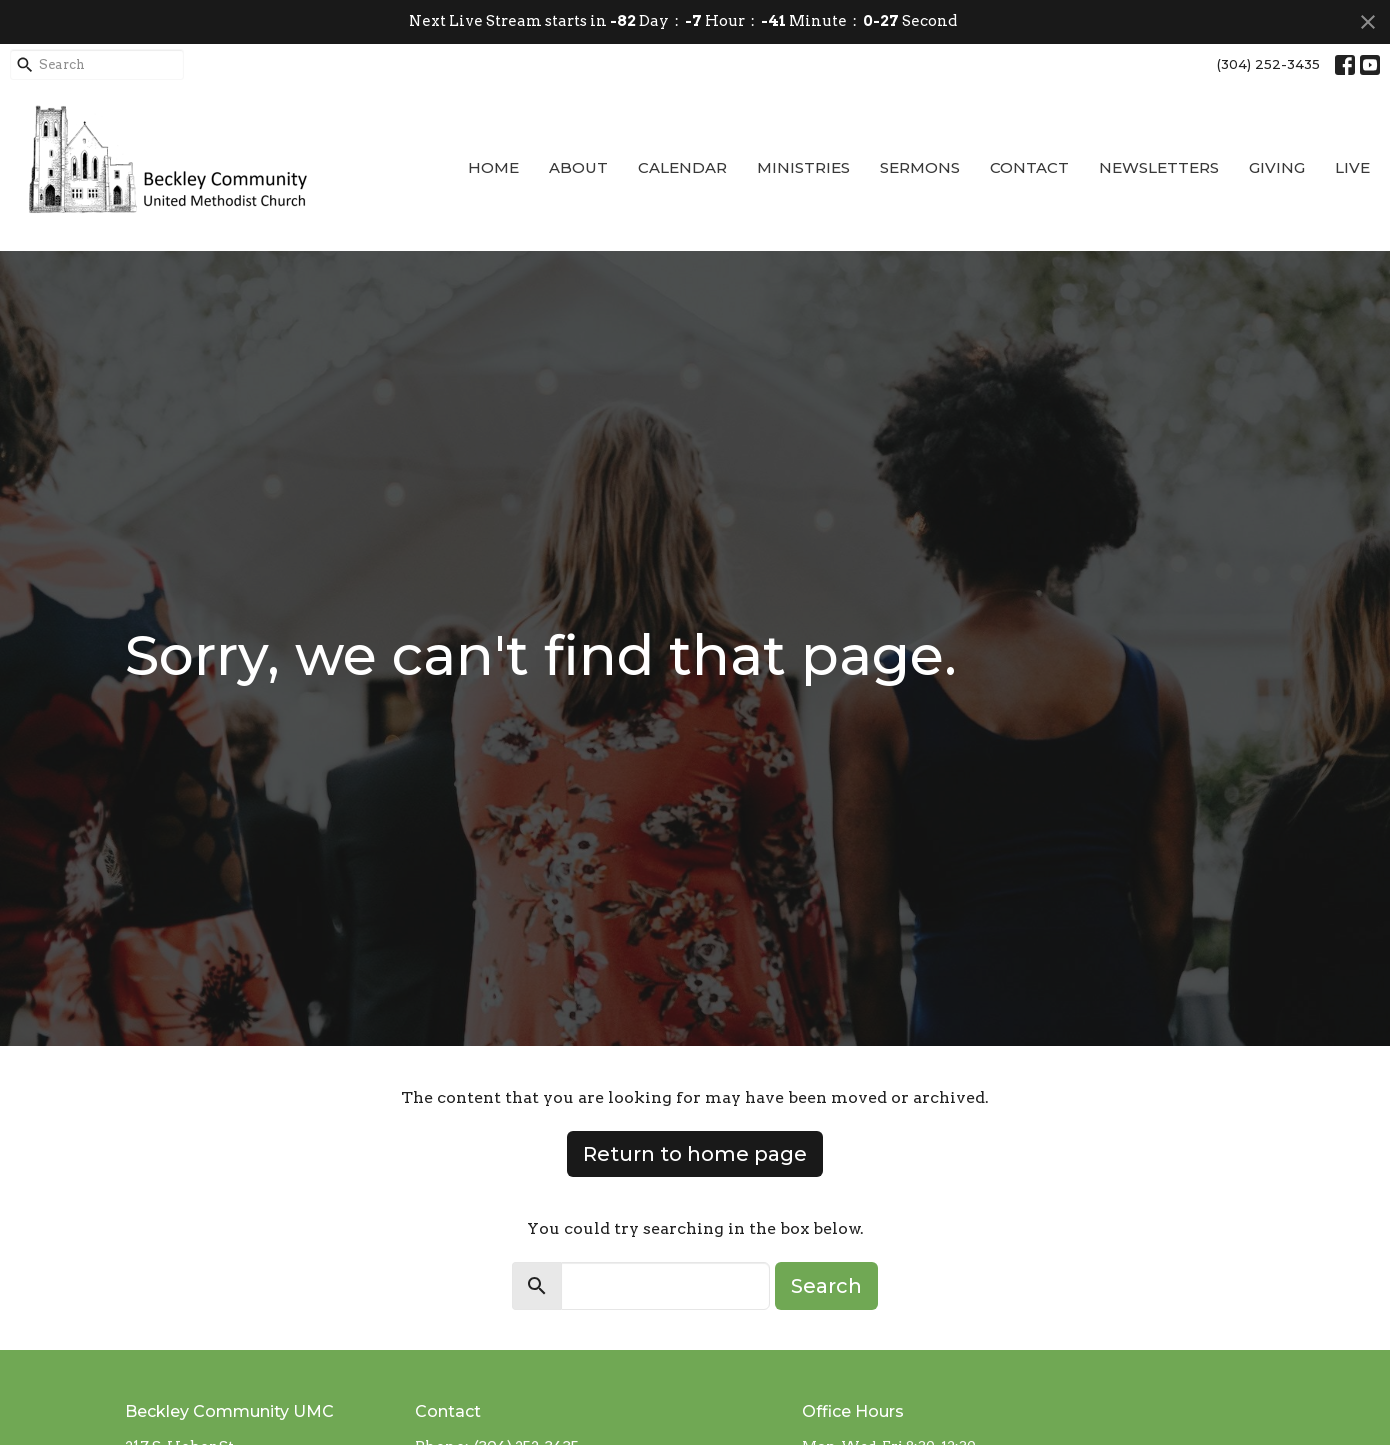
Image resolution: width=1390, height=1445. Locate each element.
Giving (1277, 167)
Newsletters (1159, 167)
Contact (1029, 167)
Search (826, 1286)
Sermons (920, 167)
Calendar (682, 167)
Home (493, 167)
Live (1352, 167)
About (578, 167)
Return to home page (695, 1154)
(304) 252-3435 (1268, 64)
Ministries (803, 167)
